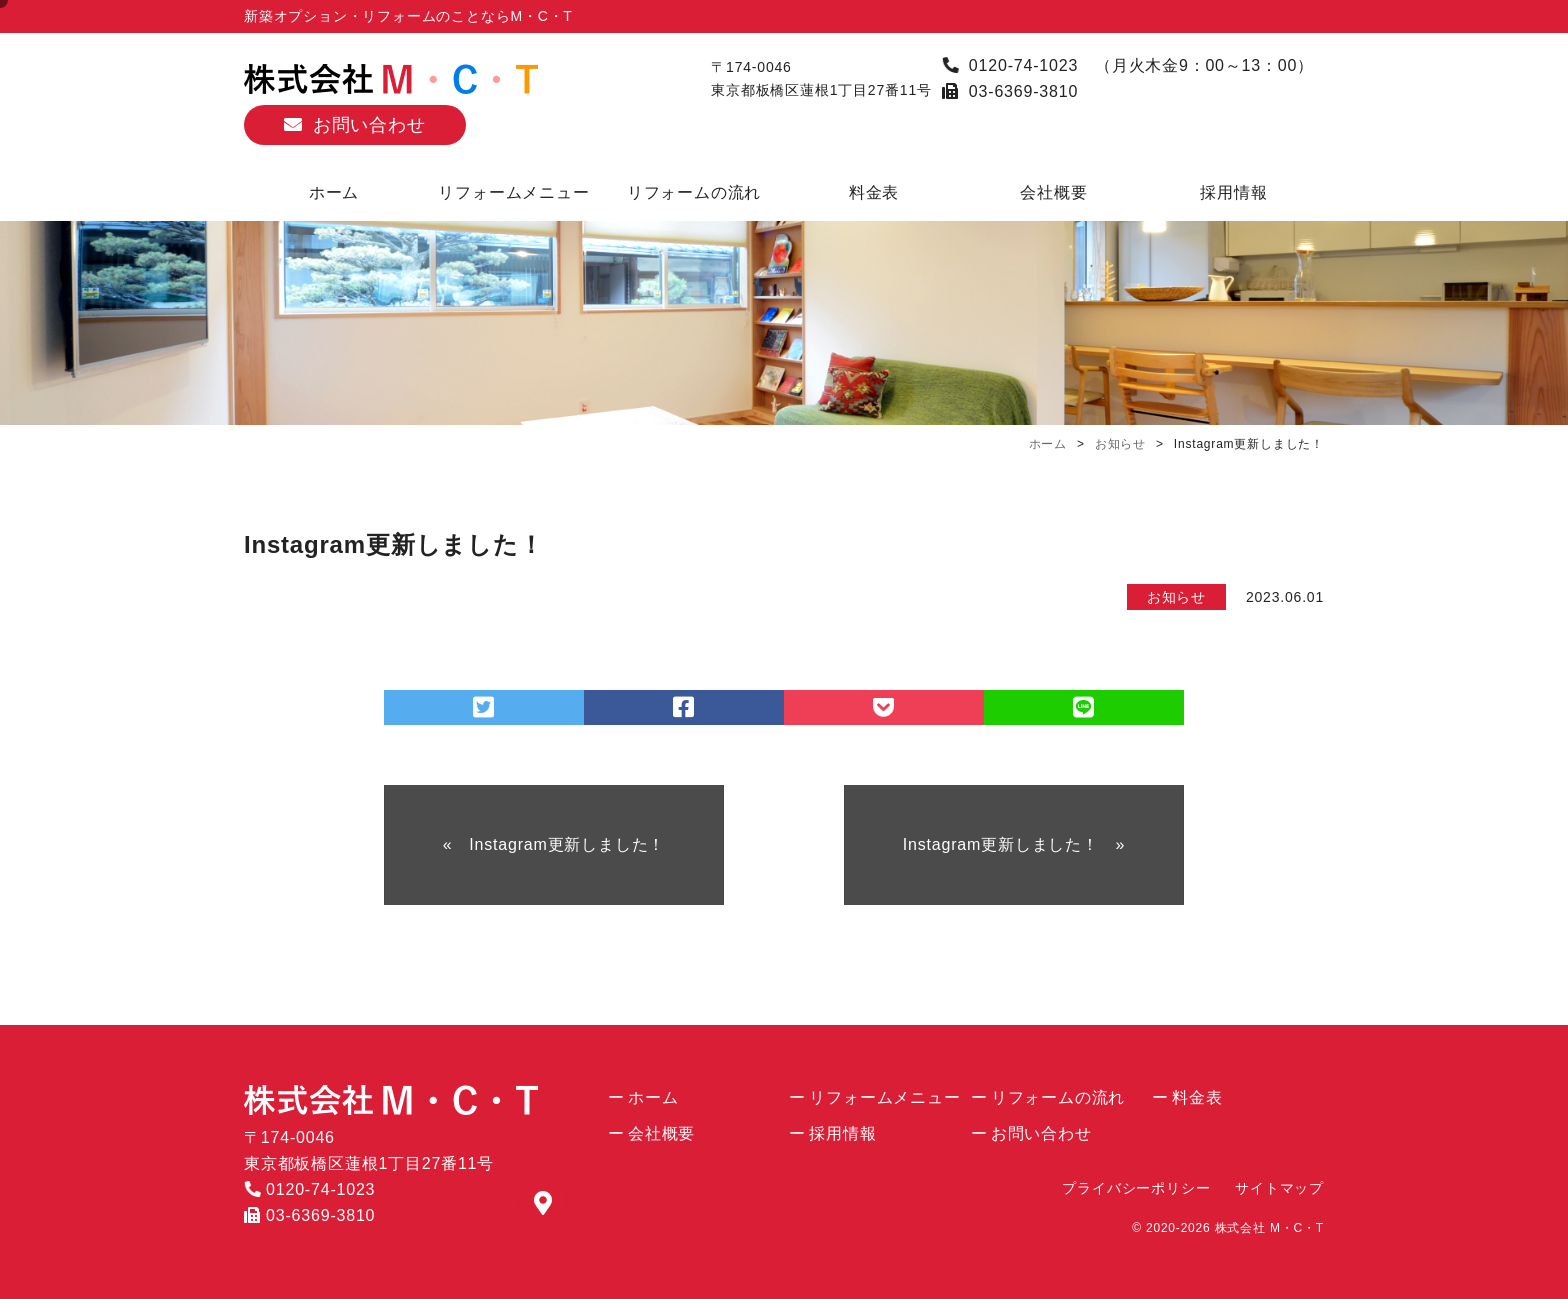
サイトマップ (1279, 1188)
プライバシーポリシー (1136, 1188)
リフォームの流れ (694, 192)
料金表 (874, 192)
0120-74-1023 (309, 1189)
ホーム (334, 192)
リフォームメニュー (513, 192)
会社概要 (1053, 192)
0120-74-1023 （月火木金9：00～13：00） (1128, 65)
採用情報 (1233, 192)
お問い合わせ (369, 125)
